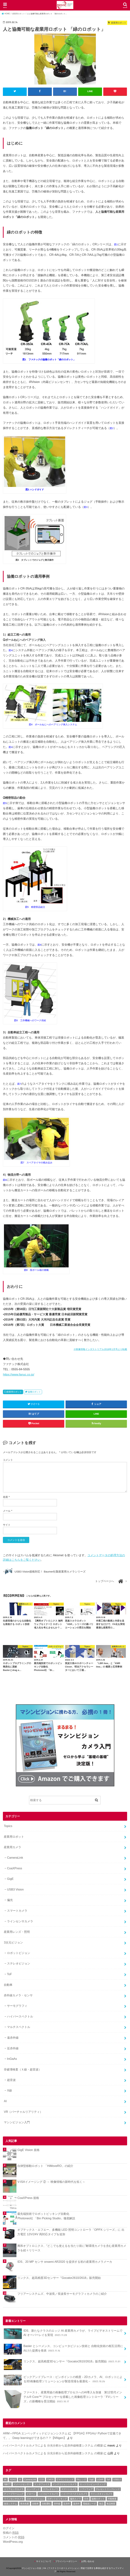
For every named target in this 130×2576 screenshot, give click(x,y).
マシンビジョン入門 (17, 2122)
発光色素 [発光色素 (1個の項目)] (24, 2503)
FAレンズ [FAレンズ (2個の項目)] (81, 2479)
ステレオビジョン (18, 1963)
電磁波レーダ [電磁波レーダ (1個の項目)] (89, 2503)
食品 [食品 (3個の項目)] (101, 2503)
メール (7, 1510)
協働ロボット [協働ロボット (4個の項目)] (98, 2498)
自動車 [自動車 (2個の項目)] (35, 2503)
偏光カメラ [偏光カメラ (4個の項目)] (75, 2498)
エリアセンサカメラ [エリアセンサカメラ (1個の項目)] (13, 2489)
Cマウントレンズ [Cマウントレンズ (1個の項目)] (65, 2479)
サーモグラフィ (17, 2005)
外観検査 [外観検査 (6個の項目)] (112, 2498)
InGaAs (12, 2058)
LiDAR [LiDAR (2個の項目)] (100, 2479)
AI (5, 2100)
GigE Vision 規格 (28, 2149)
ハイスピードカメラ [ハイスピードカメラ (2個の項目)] (48, 2493)
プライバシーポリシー (66, 2561)
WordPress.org (13, 2541)
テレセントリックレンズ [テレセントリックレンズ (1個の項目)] (108, 2489)
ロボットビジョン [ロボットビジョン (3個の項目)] (35, 2498)
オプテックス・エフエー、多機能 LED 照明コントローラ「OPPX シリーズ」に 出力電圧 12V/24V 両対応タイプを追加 (70, 2232)
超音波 (11, 2079)
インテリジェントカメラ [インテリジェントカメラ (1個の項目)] (65, 2484)
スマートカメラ (17, 1910)
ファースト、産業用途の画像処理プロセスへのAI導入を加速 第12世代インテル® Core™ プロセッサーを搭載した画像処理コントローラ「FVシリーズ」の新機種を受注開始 (63, 2398)
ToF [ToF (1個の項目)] (108, 2479)
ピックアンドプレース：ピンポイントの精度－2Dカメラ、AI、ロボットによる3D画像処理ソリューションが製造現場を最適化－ (63, 2379)
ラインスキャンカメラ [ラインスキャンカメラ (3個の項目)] (101, 2493)
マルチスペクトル (18, 2026)
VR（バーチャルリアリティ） (23, 2111)
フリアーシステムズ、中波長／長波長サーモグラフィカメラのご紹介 (62, 2293)
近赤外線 (13, 2047)
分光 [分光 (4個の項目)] (86, 2498)
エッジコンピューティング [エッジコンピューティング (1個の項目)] (93, 2484)
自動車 (8, 1984)
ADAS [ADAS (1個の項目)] (13, 2479)
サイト (6, 1524)
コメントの (13, 2537)
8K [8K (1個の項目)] (5, 2479)
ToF (9, 1974)
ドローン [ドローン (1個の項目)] (31, 2493)
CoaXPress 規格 (28, 2197)
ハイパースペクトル (20, 2016)
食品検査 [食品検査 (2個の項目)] (111, 2503)
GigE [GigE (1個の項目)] (91, 2479)
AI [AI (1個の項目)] (20, 2479)
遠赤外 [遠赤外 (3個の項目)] (76, 2503)
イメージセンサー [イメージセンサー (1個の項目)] (22, 2484)
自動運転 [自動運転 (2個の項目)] (46, 2503)
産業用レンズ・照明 (17, 1931)
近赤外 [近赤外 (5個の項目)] (66, 2503)
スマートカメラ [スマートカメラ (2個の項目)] (69, 2489)
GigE (10, 1878)
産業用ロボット (14, 1391)
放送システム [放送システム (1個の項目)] (10, 2503)
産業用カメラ (12, 1847)
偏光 (10, 1899)
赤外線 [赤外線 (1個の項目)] (57, 2503)
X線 (9, 2090)
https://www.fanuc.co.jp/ (18, 1374)
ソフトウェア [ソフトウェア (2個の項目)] (86, 2489)
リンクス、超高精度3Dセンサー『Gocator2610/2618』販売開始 (59, 2277)
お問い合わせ (87, 2561)
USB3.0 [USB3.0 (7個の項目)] (117, 2479)
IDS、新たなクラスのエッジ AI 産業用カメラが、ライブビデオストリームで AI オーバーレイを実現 (63, 2333)
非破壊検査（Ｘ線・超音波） (22, 2069)
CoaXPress (14, 1868)
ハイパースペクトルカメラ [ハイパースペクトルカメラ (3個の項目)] (74, 2493)
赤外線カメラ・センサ (18, 1995)
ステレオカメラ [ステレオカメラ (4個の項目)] (50, 2489)
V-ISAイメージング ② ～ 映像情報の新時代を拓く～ (51, 2181)
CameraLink (15, 1857)
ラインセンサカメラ (20, 1921)
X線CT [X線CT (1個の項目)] (7, 2484)
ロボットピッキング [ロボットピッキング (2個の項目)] (57, 2498)
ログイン (8, 2528)
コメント (8, 1459)
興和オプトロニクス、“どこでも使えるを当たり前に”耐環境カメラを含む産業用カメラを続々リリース (71, 2248)
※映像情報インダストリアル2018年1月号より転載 (100, 1349)
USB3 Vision (15, 1889)
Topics (8, 1825)
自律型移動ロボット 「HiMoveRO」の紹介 (45, 2165)
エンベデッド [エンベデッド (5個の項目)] (33, 2489)
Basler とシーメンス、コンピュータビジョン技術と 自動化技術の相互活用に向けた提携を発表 (63, 2349)
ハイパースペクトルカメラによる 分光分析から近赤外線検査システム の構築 (53, 2445)
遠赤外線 (13, 2037)
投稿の (10, 2532)
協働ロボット (34, 1391)
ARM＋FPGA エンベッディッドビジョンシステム (35, 2433)
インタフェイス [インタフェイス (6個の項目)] (41, 2484)
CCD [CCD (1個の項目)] (41, 2479)
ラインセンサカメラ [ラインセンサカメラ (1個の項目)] (13, 2498)
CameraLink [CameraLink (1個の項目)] (30, 2479)
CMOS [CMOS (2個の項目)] (50, 2479)
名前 (6, 1496)
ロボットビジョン (18, 1952)
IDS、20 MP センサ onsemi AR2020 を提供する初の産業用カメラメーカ (64, 2261)
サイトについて (43, 2561)
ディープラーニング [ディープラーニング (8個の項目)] (13, 2493)
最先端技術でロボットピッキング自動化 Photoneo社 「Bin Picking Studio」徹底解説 (46, 2216)
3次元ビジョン (13, 1942)
